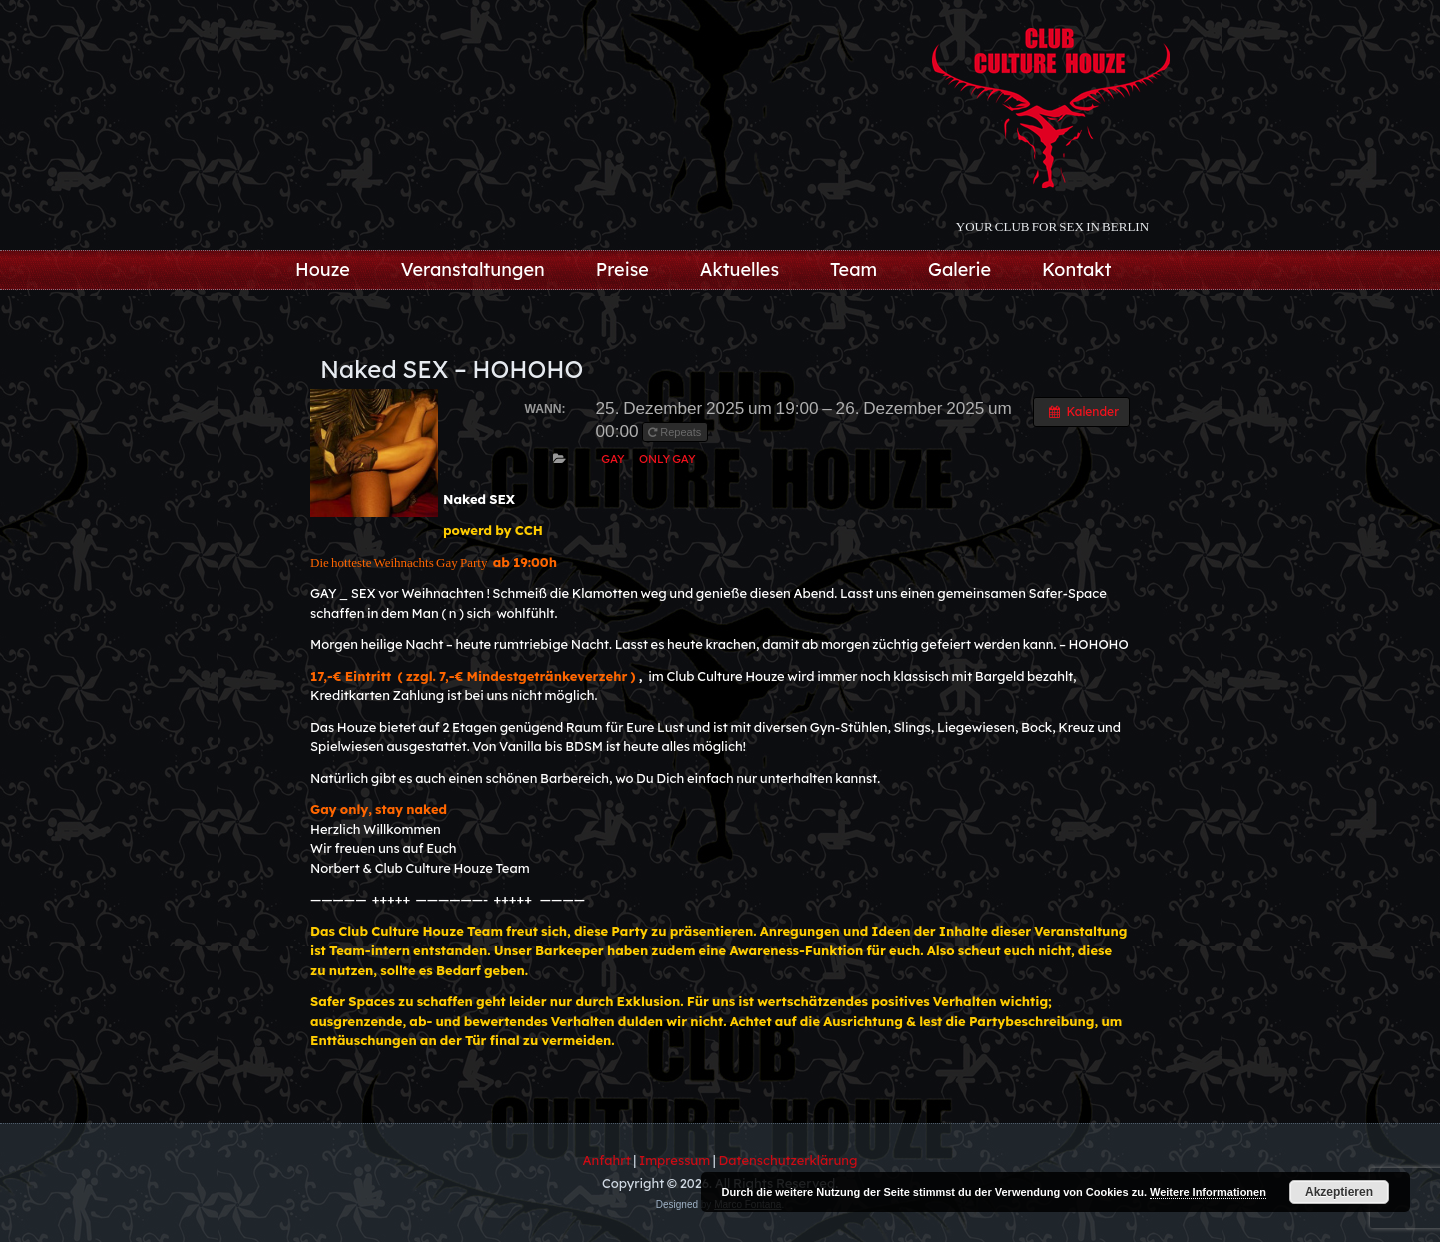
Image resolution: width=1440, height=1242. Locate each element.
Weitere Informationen (1208, 1192)
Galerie (959, 269)
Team (853, 269)
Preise (622, 269)
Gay (612, 459)
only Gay (667, 459)
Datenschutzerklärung (788, 1160)
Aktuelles (739, 269)
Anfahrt (607, 1160)
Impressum (674, 1160)
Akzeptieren (1339, 1192)
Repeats (676, 432)
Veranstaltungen (473, 269)
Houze (322, 269)
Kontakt (1077, 269)
